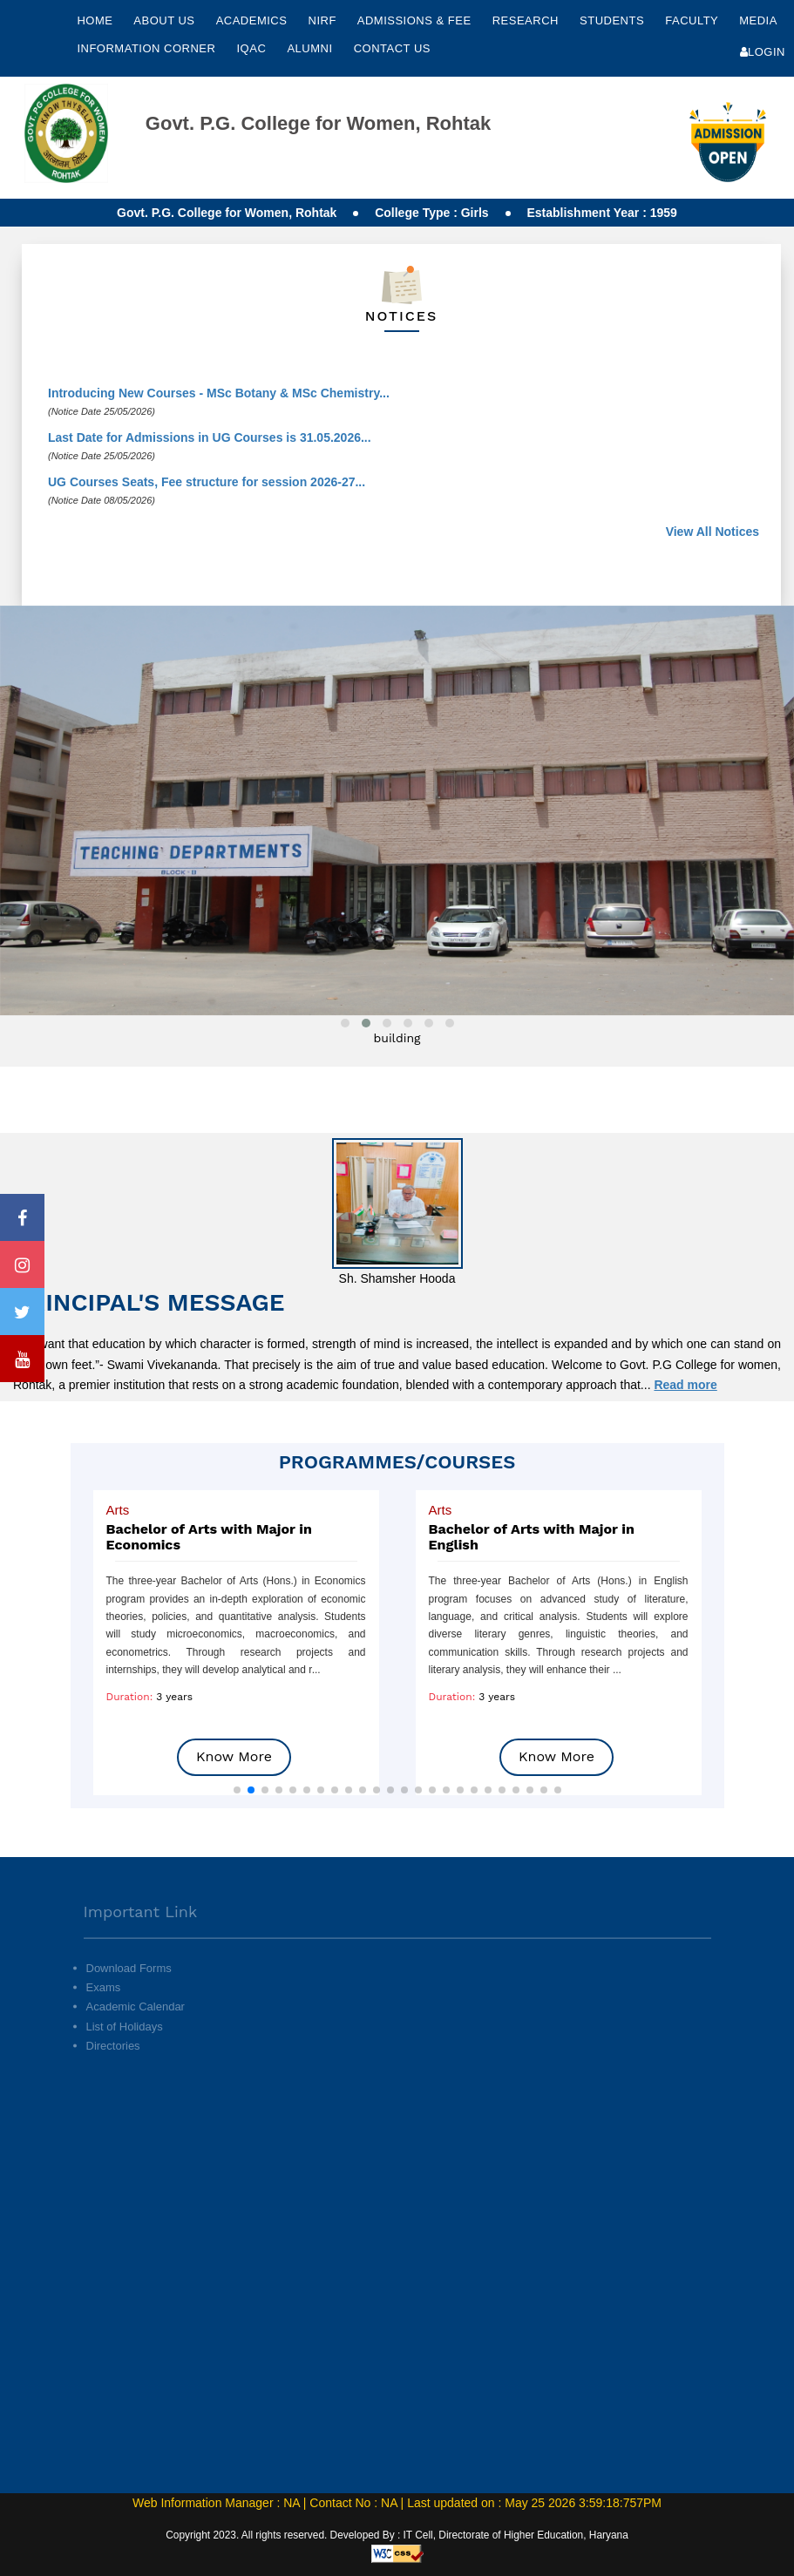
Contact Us (392, 48)
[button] (237, 1789)
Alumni (311, 48)
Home (94, 20)
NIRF (322, 20)
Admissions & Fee (416, 20)
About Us (165, 20)
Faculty (693, 20)
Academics (253, 20)
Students (614, 20)
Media (758, 20)
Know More (234, 1756)
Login (762, 51)
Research (527, 20)
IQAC (253, 48)
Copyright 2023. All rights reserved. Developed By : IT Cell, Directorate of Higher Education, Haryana (397, 2535)
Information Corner (148, 48)
